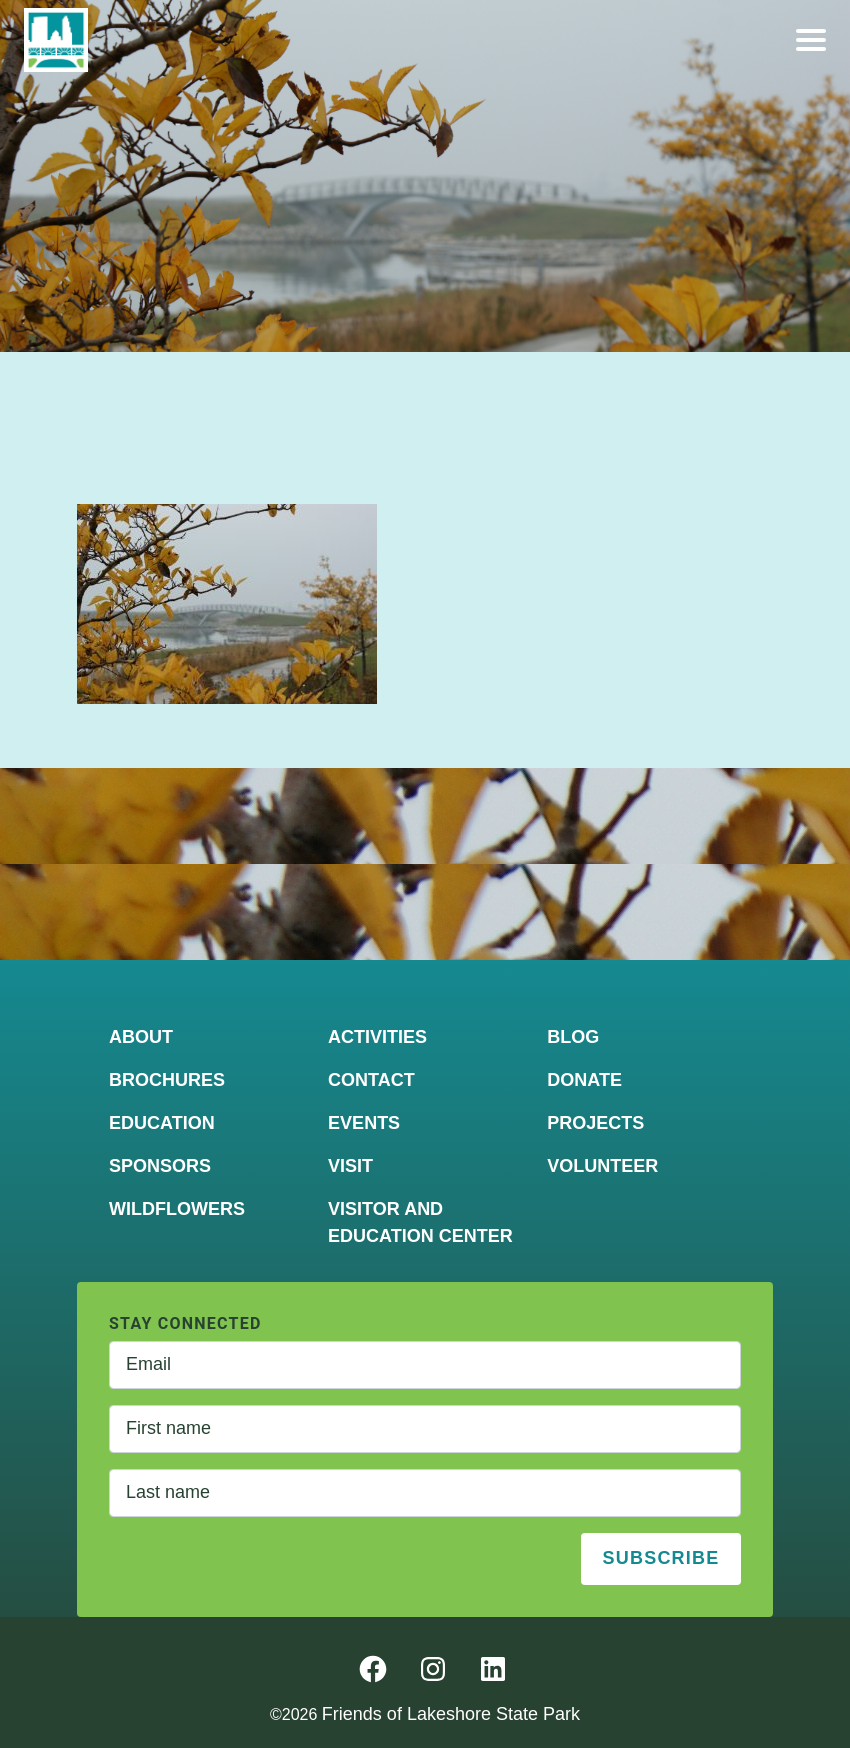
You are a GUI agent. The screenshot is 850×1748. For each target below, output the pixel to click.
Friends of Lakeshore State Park (451, 1714)
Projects (595, 1123)
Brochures (167, 1080)
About (141, 1037)
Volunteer (602, 1166)
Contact (371, 1080)
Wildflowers (177, 1209)
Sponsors (160, 1166)
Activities (377, 1037)
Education (162, 1123)
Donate (584, 1080)
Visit (350, 1166)
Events (364, 1123)
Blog (573, 1037)
